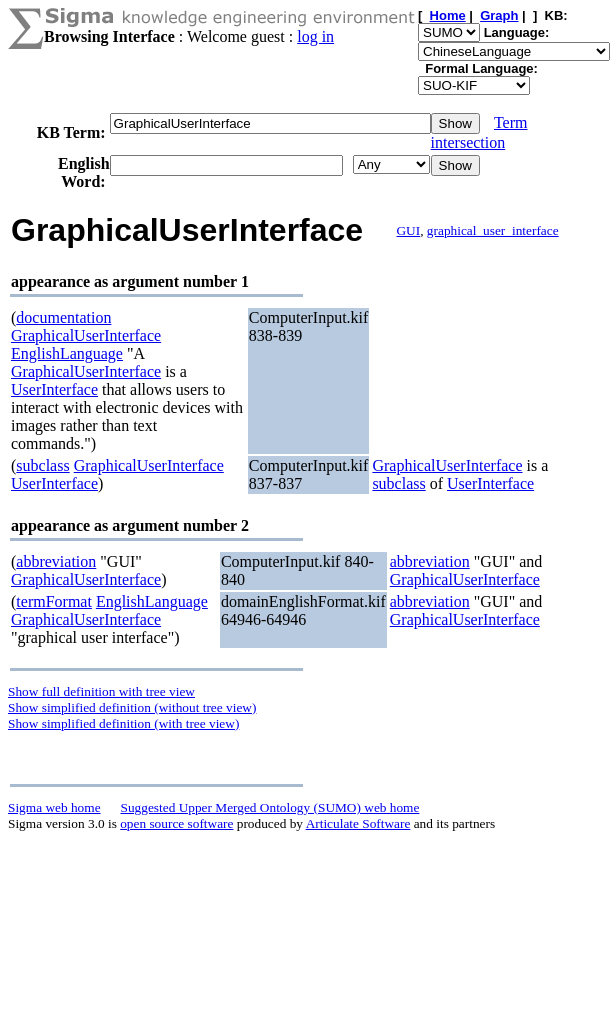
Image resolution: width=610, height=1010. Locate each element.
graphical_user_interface (493, 230)
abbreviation (56, 561)
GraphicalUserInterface (86, 335)
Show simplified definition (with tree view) (123, 723)
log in (315, 36)
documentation (63, 317)
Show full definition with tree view (101, 691)
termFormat (54, 601)
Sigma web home (54, 807)
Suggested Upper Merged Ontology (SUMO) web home (270, 807)
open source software (176, 823)
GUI (408, 230)
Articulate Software (358, 823)
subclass (42, 465)
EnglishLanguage (67, 353)
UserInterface (54, 389)
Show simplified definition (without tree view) (132, 707)
